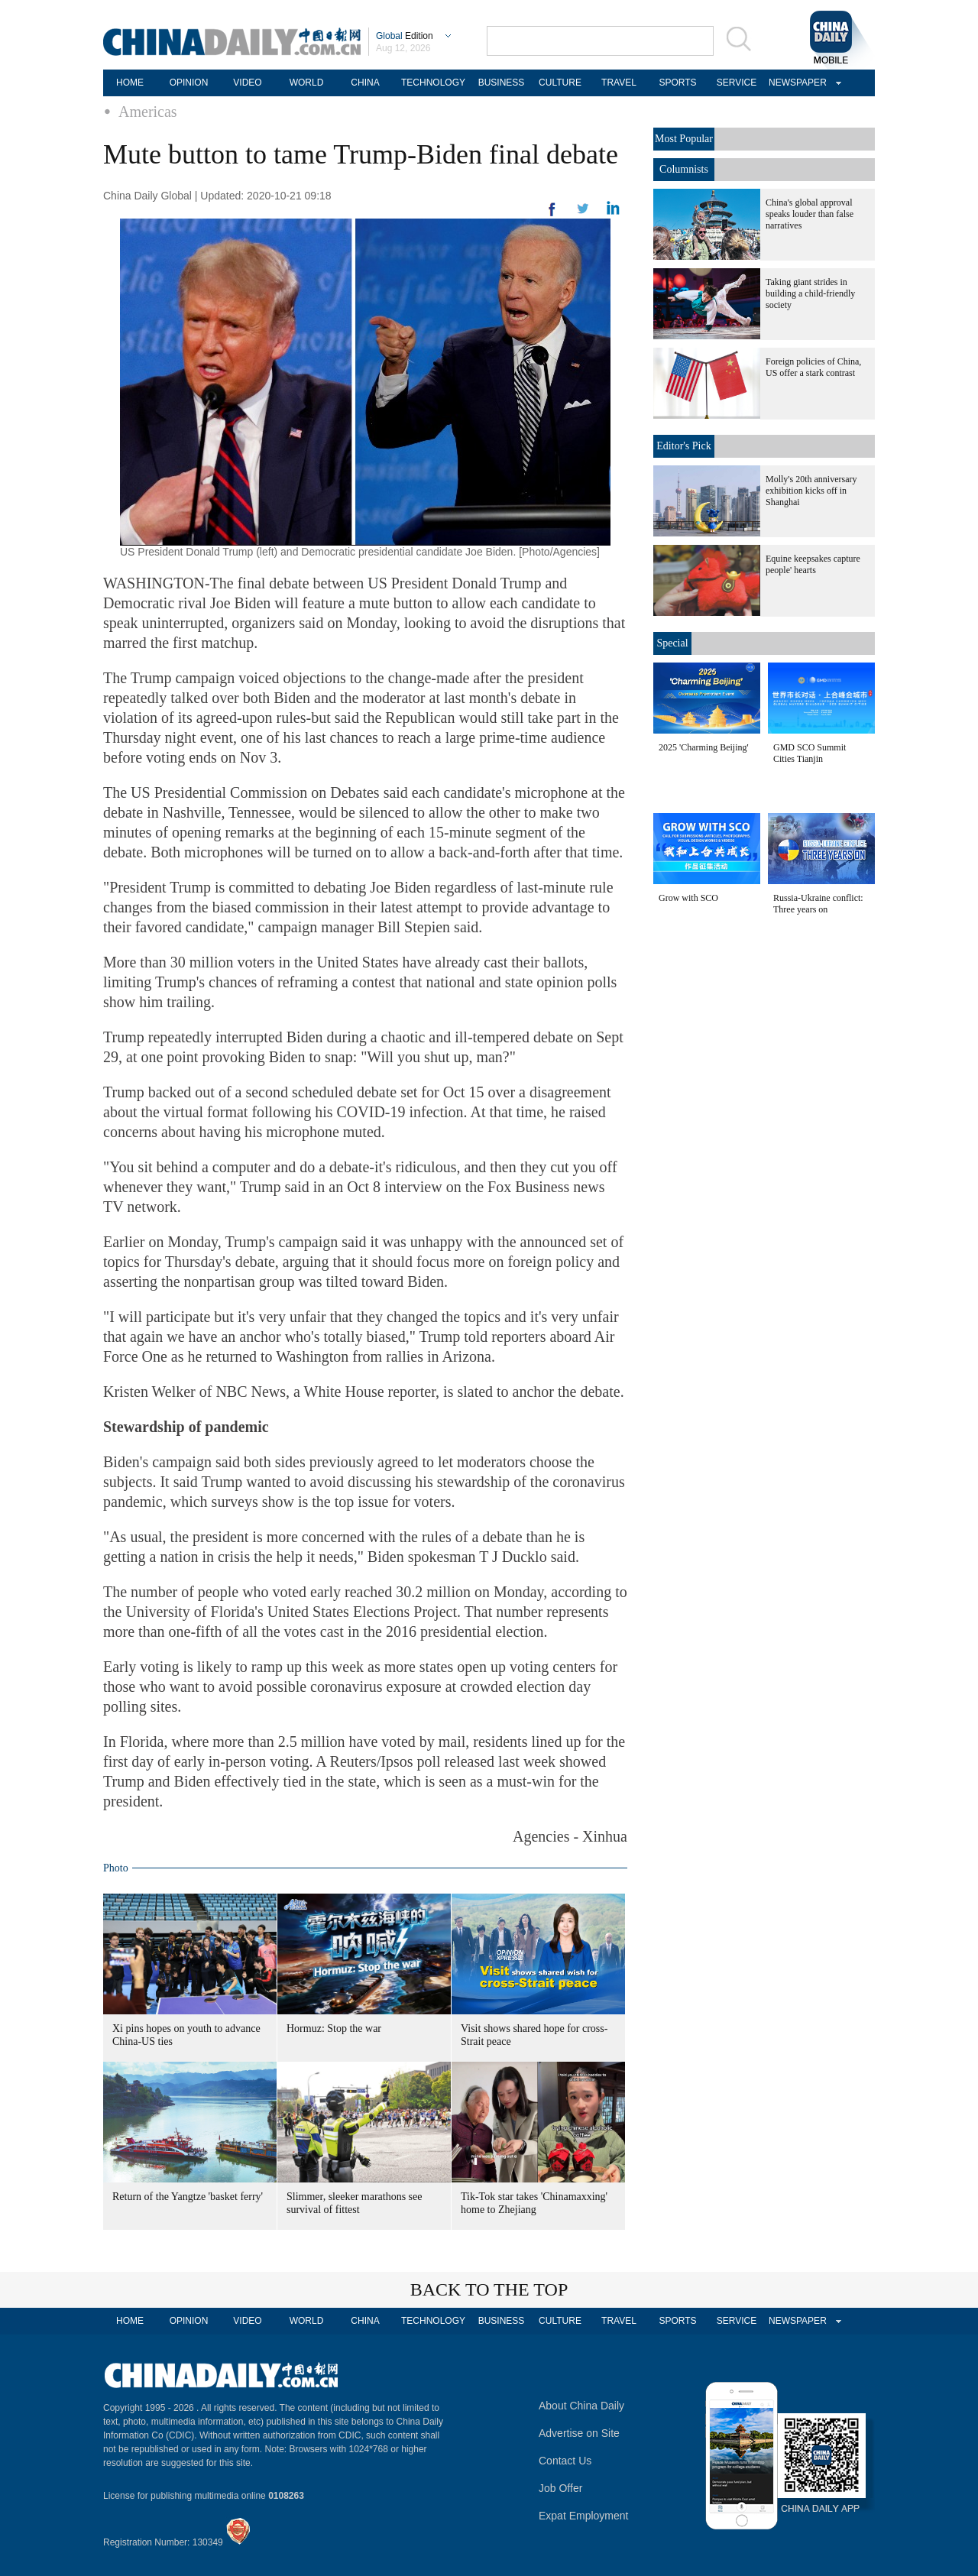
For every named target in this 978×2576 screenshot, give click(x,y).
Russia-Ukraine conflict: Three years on (818, 904)
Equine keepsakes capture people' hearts (813, 564)
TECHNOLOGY (433, 82)
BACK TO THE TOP (489, 2289)
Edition (404, 36)
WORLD (307, 82)
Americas (147, 111)
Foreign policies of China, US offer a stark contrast (813, 367)
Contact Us (565, 2460)
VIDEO (247, 82)
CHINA (365, 82)
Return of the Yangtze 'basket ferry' (187, 2196)
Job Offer (560, 2488)
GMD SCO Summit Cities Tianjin (809, 753)
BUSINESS (501, 82)
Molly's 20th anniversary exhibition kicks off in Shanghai (811, 490)
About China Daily (581, 2405)
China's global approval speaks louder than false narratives (809, 214)
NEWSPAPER (795, 82)
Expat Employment (584, 2516)
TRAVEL (618, 82)
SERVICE (736, 82)
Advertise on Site (579, 2433)
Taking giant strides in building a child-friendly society (810, 293)
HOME (130, 82)
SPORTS (677, 82)
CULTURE (560, 82)
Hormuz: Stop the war (334, 2028)
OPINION (189, 82)
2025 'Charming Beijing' (704, 747)
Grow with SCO (688, 898)
